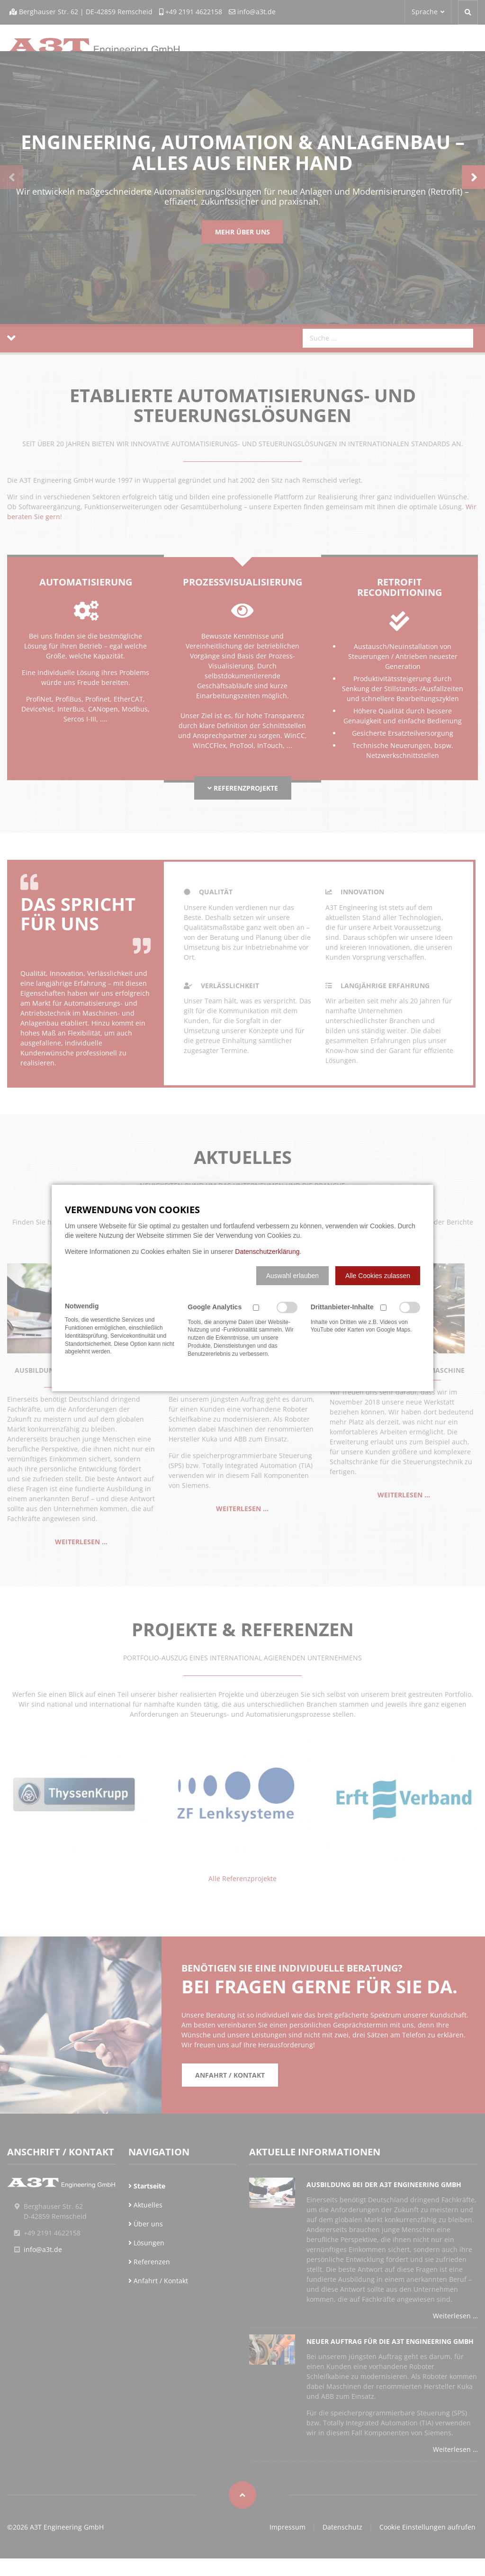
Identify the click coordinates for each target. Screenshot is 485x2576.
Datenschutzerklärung (267, 1251)
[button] (292, 1275)
